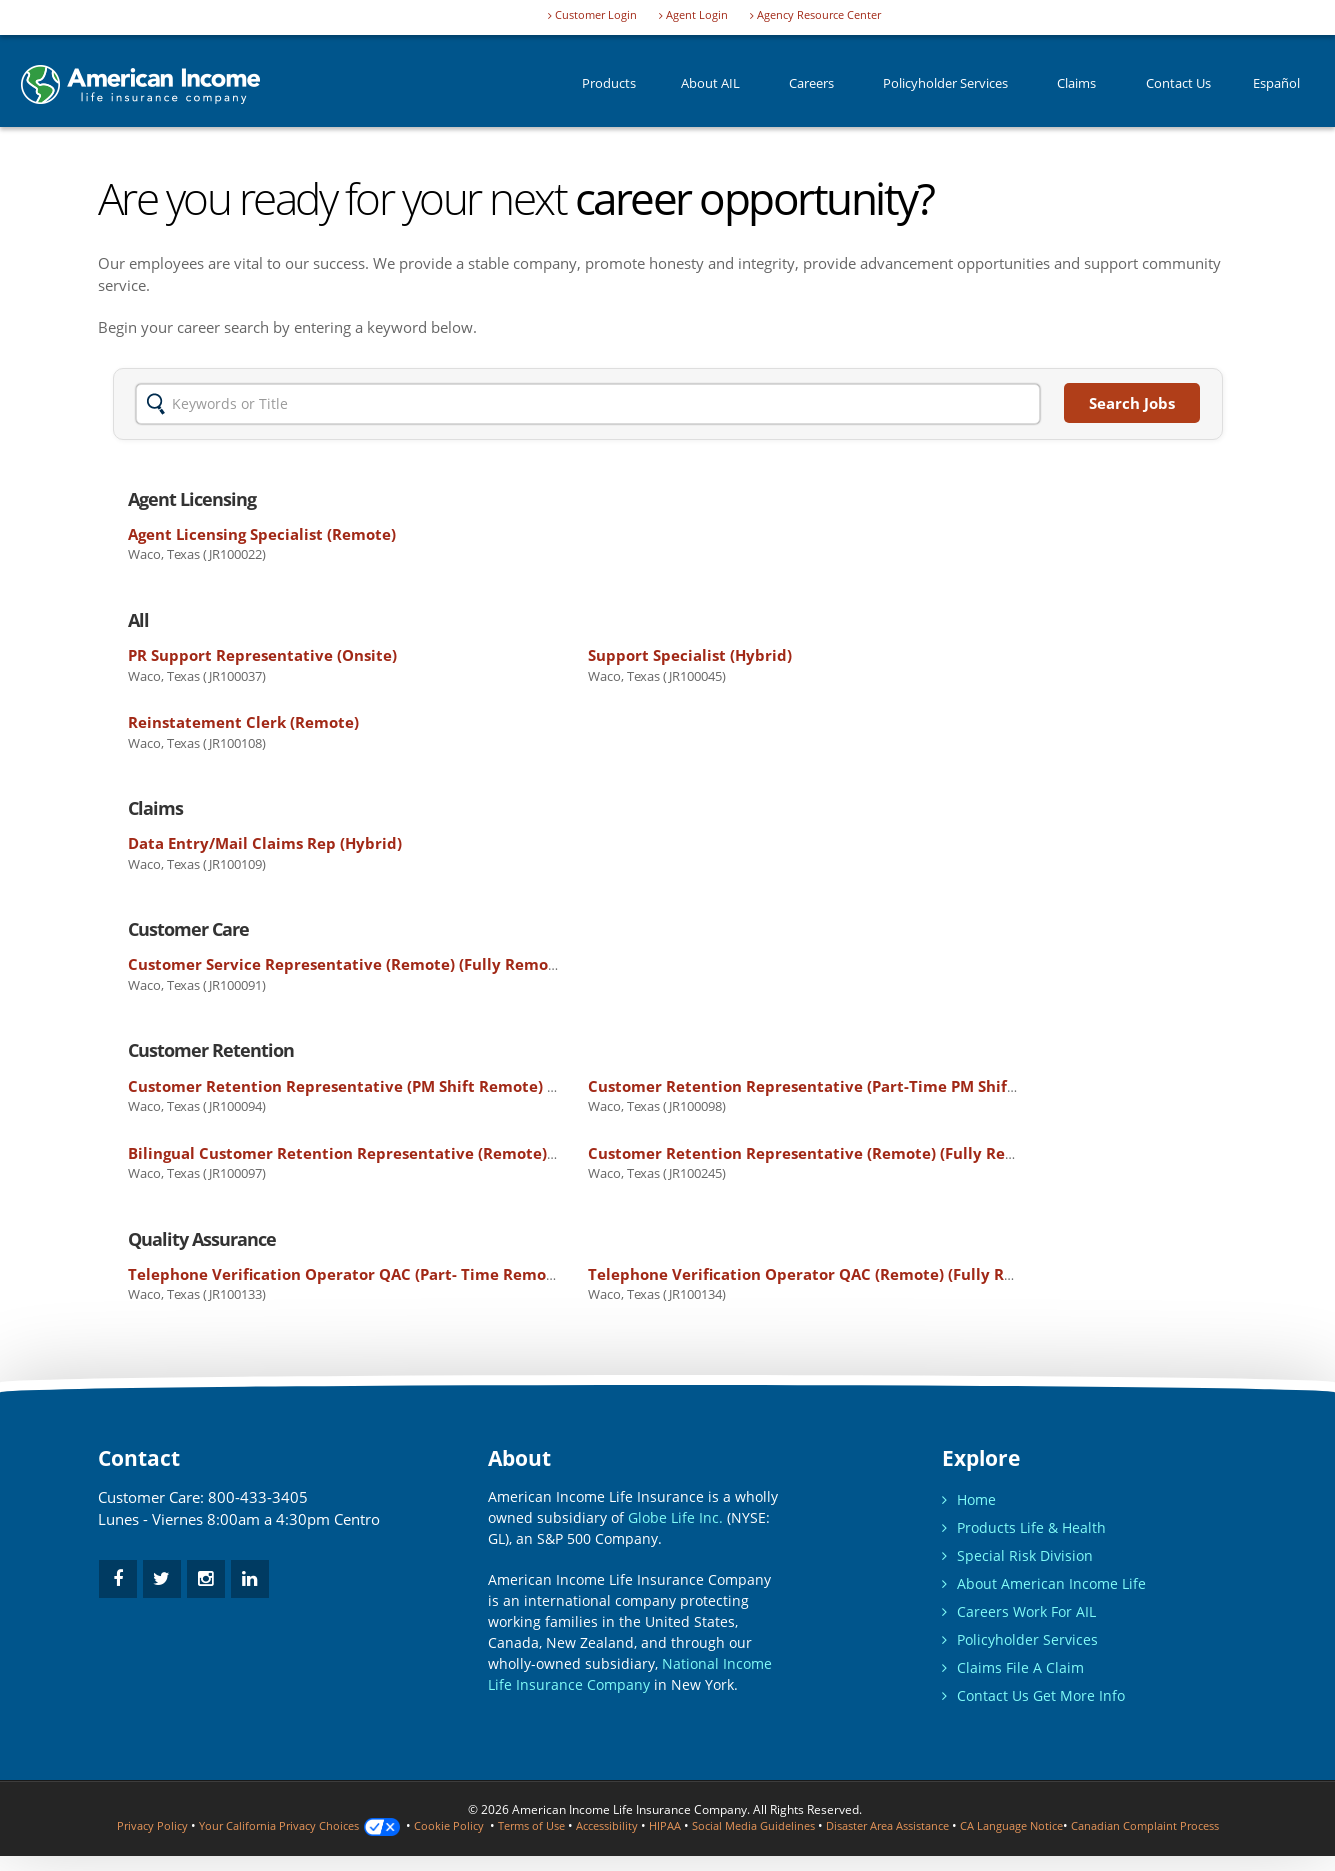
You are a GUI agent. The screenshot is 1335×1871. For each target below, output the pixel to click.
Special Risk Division (1017, 1555)
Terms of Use (565, 1825)
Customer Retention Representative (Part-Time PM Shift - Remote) (896, 1086)
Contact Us (1178, 89)
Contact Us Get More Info (1033, 1695)
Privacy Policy (164, 1825)
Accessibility (648, 1825)
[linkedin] (250, 1579)
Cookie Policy (477, 1825)
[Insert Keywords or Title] (588, 404)
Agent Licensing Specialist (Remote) (262, 534)
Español (1276, 89)
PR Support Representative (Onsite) (262, 655)
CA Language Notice (1090, 1825)
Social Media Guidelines (805, 1825)
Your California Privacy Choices (320, 1825)
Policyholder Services (945, 89)
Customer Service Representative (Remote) (348, 964)
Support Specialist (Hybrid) (690, 655)
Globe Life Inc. (675, 1517)
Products (609, 89)
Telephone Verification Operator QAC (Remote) (823, 1274)
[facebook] (118, 1579)
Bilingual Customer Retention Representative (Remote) (394, 1153)
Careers (811, 89)
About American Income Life (1044, 1583)
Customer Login (592, 15)
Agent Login (693, 15)
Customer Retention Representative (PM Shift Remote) (392, 1086)
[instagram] (206, 1579)
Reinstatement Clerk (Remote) (243, 722)
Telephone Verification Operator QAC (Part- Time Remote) (404, 1274)
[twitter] (162, 1579)
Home (969, 1499)
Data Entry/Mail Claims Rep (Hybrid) (265, 843)
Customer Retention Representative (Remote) (819, 1153)
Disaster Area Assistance (953, 1825)
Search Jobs (1132, 403)
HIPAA (710, 1825)
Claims (1076, 89)
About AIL (710, 89)
